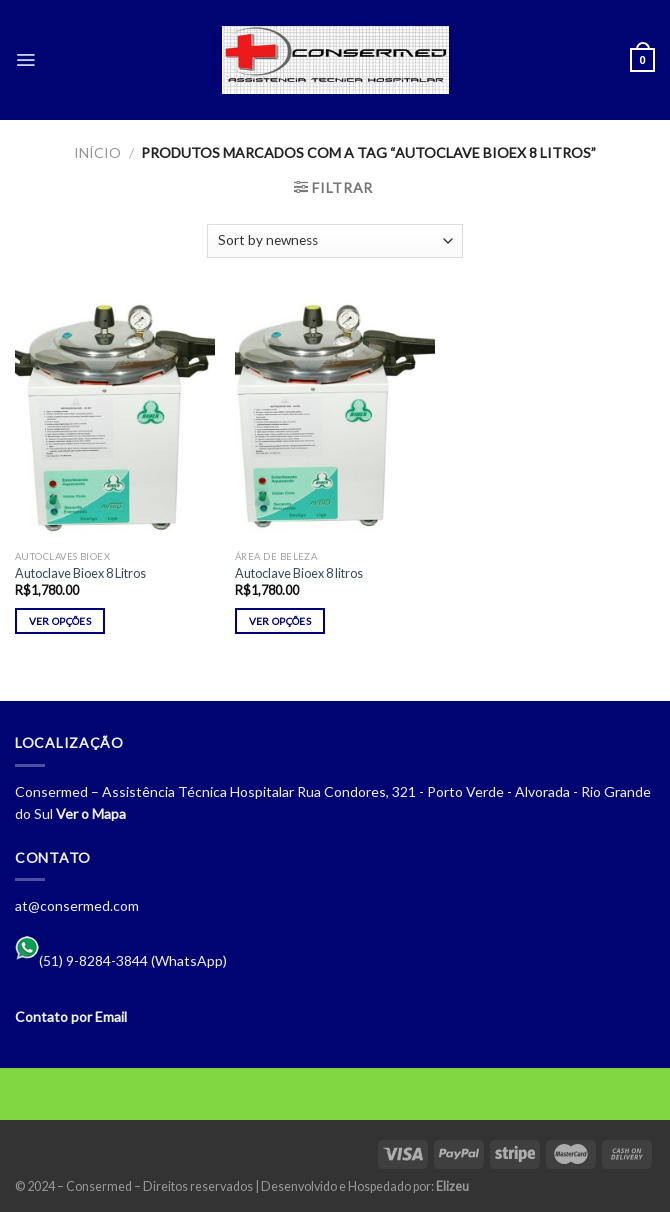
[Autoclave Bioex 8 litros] (335, 419)
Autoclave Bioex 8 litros (299, 573)
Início (97, 152)
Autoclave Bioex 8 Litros (80, 573)
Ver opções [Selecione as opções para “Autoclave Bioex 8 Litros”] (60, 621)
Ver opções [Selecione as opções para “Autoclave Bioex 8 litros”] (280, 621)
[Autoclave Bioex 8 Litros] (115, 419)
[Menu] (25, 60)
